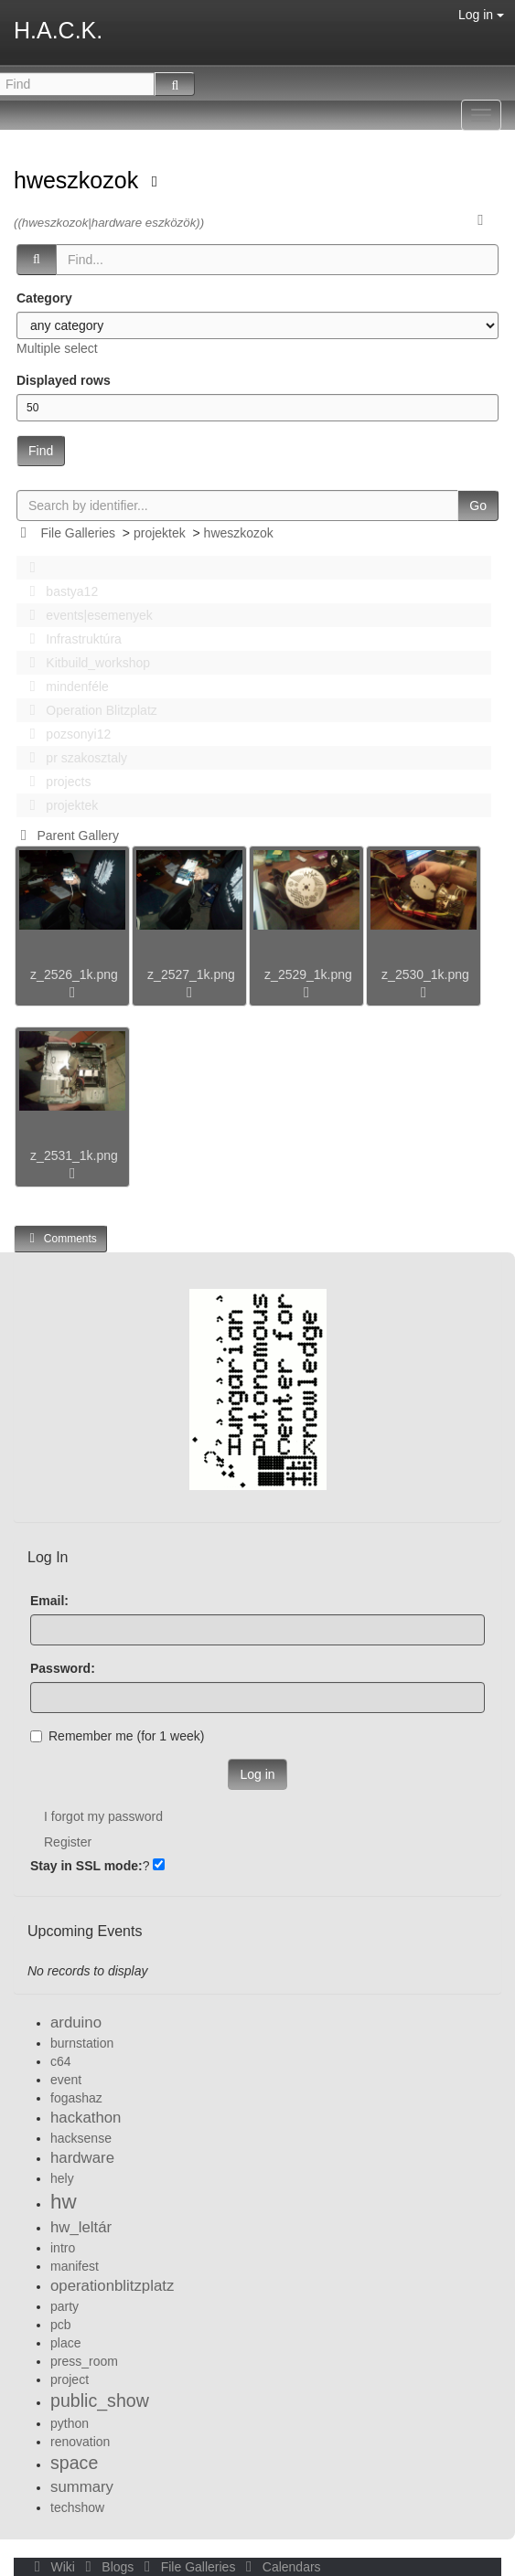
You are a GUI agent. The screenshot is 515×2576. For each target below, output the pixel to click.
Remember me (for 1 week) (117, 1736)
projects (55, 781)
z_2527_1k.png (191, 974)
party (64, 2306)
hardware (82, 2157)
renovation (80, 2441)
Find (40, 450)
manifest (74, 2266)
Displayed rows (63, 380)
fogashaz (76, 2098)
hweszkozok (79, 180)
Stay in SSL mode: (86, 1865)
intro (62, 2248)
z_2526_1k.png (74, 974)
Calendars (279, 2567)
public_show (99, 2400)
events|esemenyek (86, 615)
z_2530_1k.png (425, 974)
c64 (60, 2061)
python (69, 2423)
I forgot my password (103, 1816)
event (65, 2079)
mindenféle (64, 686)
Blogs (108, 2567)
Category (44, 298)
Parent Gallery (66, 835)
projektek (160, 533)
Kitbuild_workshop (84, 662)
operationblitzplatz (112, 2285)
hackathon (85, 2117)
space (74, 2463)
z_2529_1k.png (308, 974)
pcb (60, 2324)
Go (478, 505)
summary (81, 2487)
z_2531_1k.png (74, 1155)
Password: (62, 1668)
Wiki (53, 2567)
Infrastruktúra (70, 639)
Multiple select (57, 348)
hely (62, 2178)
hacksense (81, 2138)
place (65, 2343)
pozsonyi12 (65, 734)
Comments (60, 1238)
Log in (481, 14)
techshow (77, 2507)
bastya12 (58, 591)
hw (63, 2201)
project (69, 2379)
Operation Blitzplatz (88, 710)
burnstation (81, 2043)
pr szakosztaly (73, 757)
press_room (84, 2361)
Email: (49, 1600)
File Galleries (77, 533)
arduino (76, 2022)
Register (67, 1842)
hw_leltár (81, 2227)
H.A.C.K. (58, 30)
